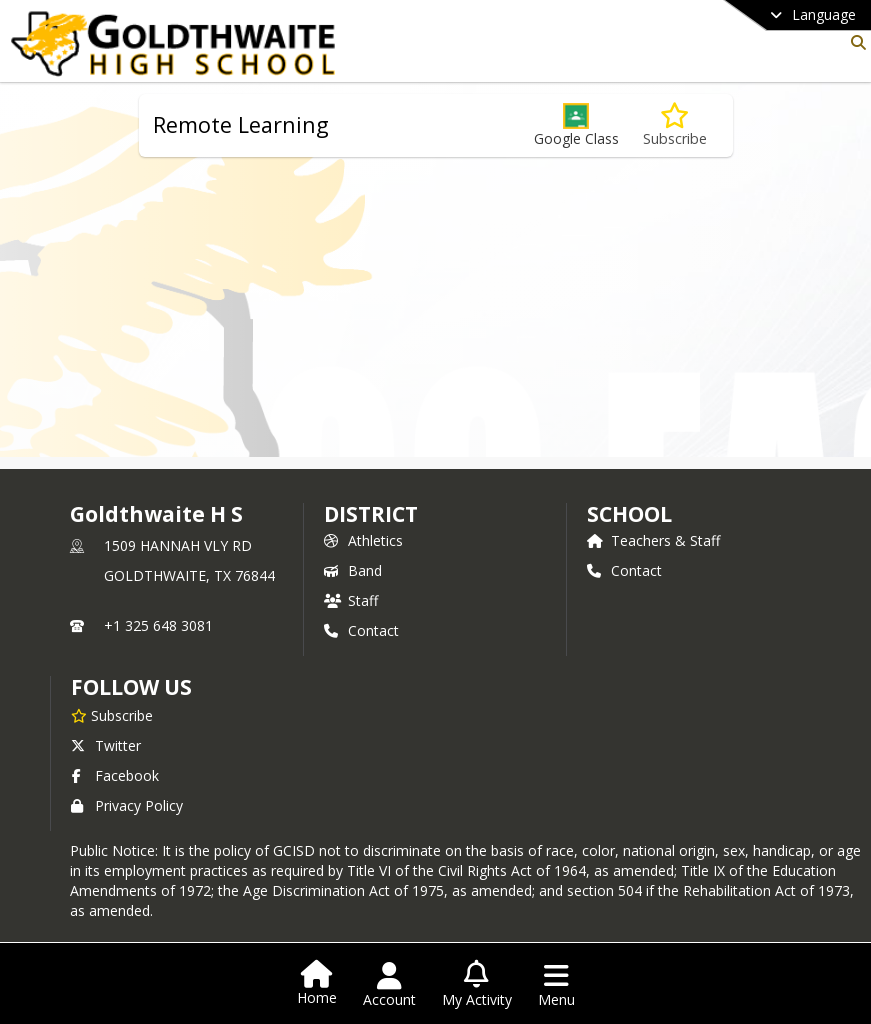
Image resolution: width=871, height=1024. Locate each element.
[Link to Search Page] (854, 42)
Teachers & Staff (653, 540)
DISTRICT (371, 514)
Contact (361, 630)
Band (353, 570)
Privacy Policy (127, 805)
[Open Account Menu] (389, 985)
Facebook (115, 775)
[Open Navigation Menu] (556, 985)
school (629, 514)
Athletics (363, 540)
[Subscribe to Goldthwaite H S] (112, 715)
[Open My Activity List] (477, 985)
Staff (351, 600)
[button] (576, 125)
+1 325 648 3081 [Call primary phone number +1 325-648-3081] (158, 625)
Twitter (106, 745)
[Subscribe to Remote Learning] (675, 125)
